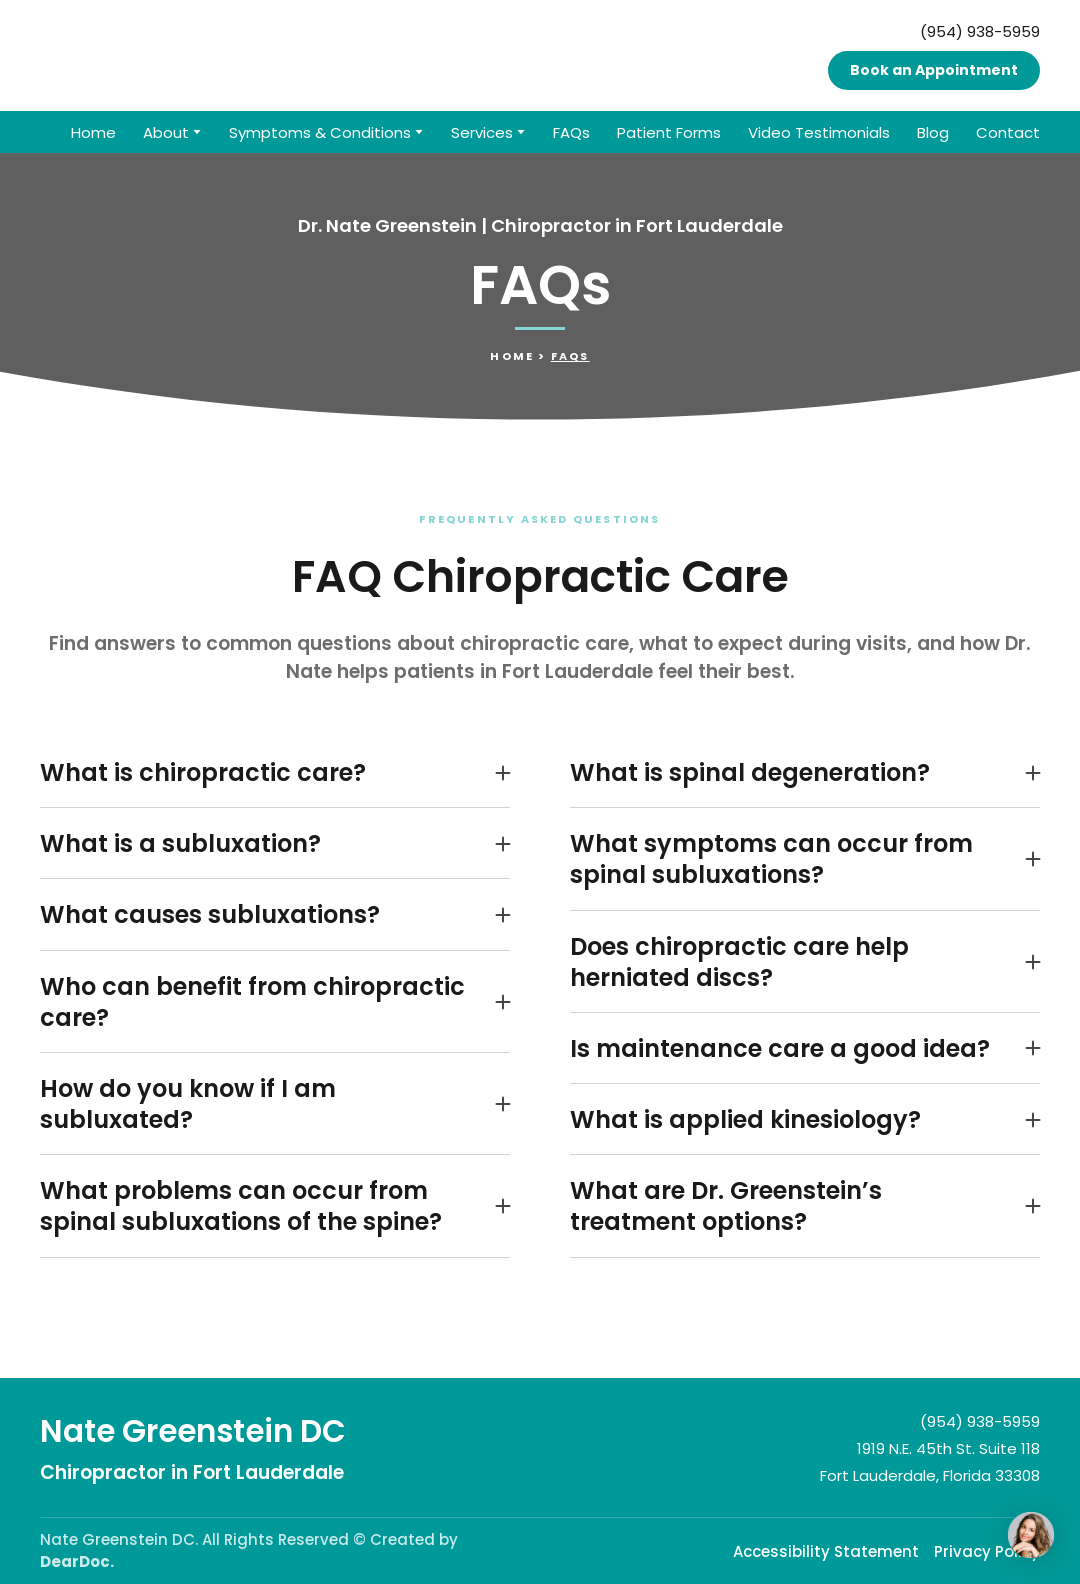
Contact (1008, 132)
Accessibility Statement (826, 1551)
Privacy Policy (987, 1551)
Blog (933, 132)
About (166, 132)
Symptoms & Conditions (320, 132)
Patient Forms (669, 132)
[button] (934, 70)
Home (93, 132)
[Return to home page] (178, 55)
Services (482, 132)
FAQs (571, 132)
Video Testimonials (819, 132)
